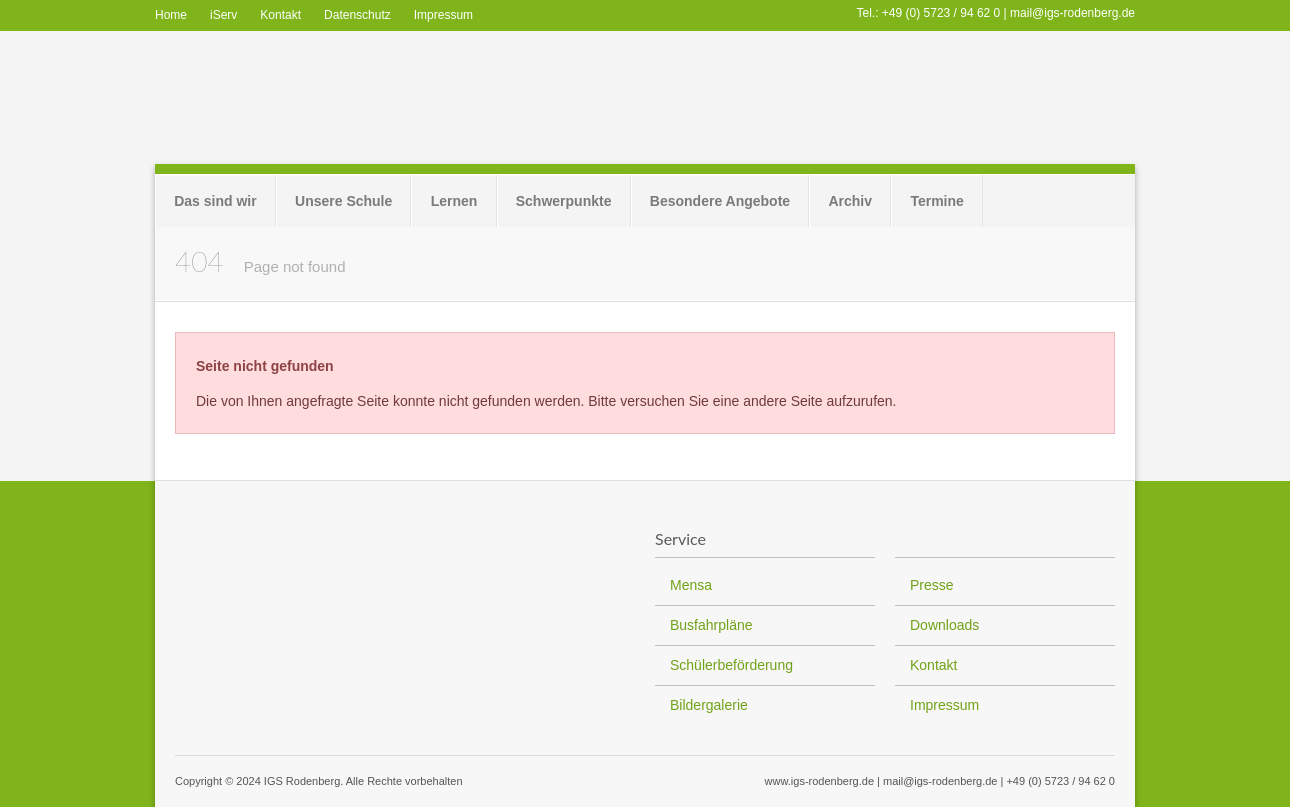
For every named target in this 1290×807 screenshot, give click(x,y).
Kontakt (280, 15)
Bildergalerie (709, 705)
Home (171, 15)
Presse (932, 585)
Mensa (691, 585)
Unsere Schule (343, 201)
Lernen (454, 201)
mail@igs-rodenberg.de (1072, 13)
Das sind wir (215, 201)
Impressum (443, 15)
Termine (936, 201)
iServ (223, 15)
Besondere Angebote (720, 201)
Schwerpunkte (564, 201)
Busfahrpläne (711, 625)
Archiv (850, 201)
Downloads (944, 625)
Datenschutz (357, 15)
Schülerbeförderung (731, 665)
